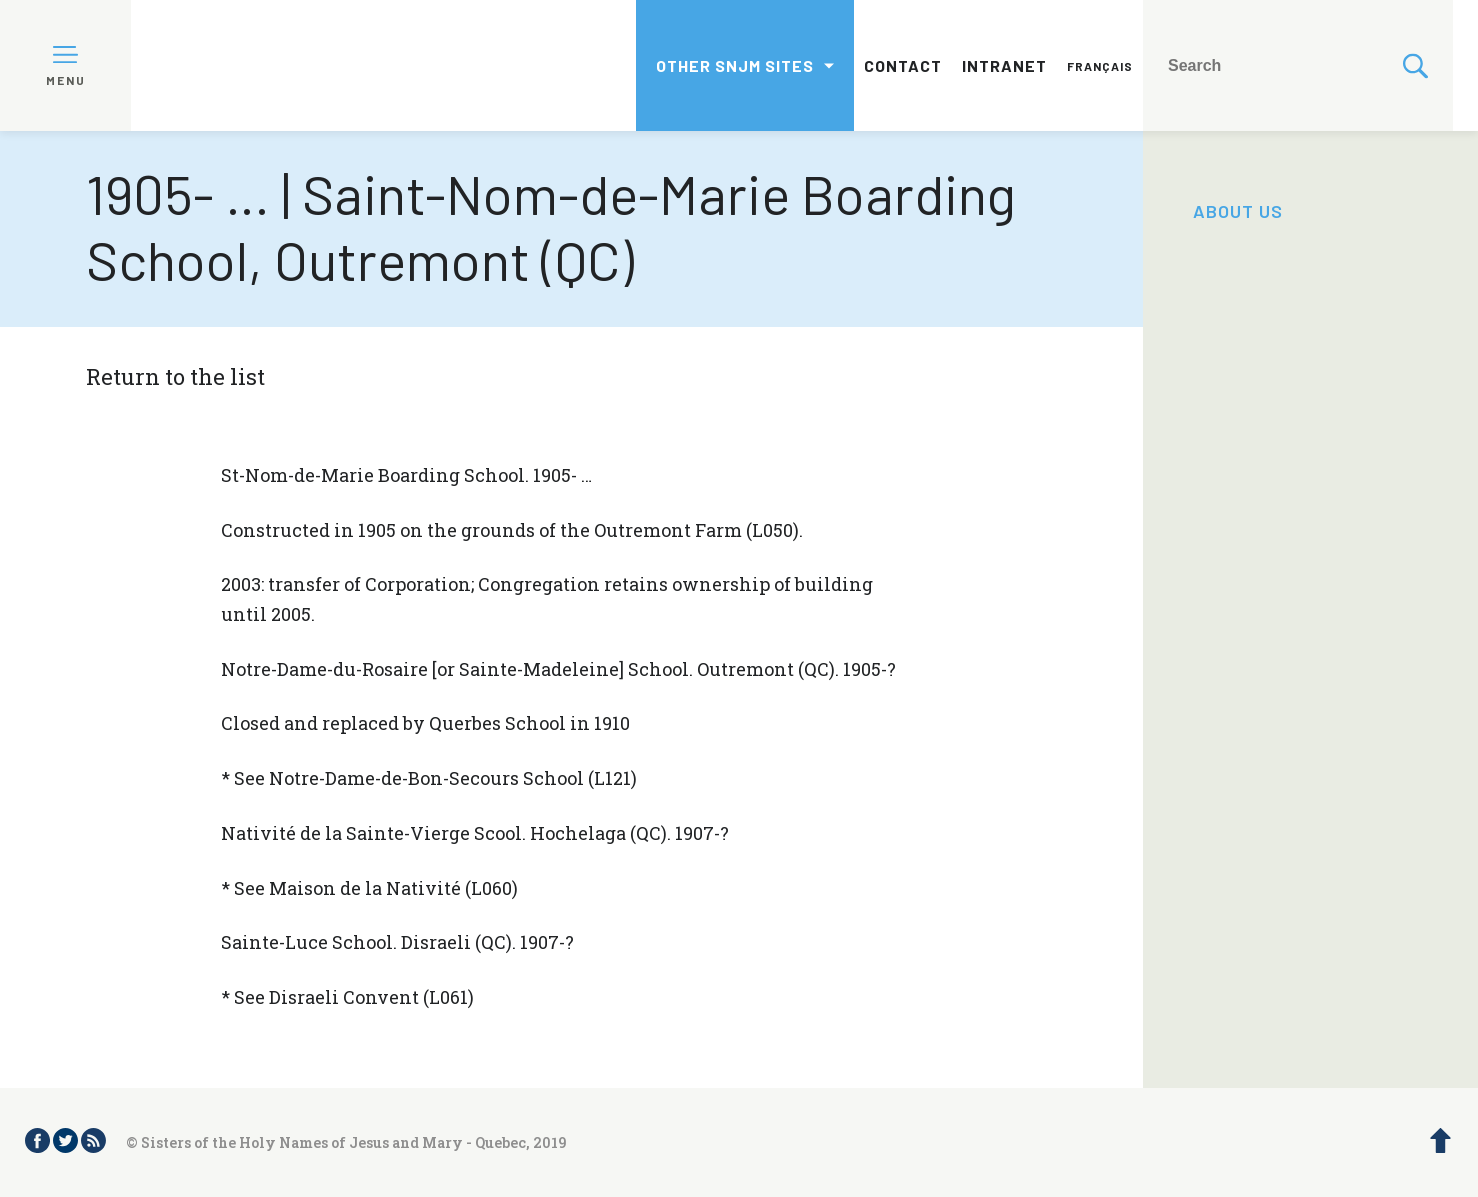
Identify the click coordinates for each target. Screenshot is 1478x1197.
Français (1100, 66)
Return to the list (175, 376)
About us (1238, 211)
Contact (903, 65)
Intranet (1004, 65)
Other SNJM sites (735, 65)
